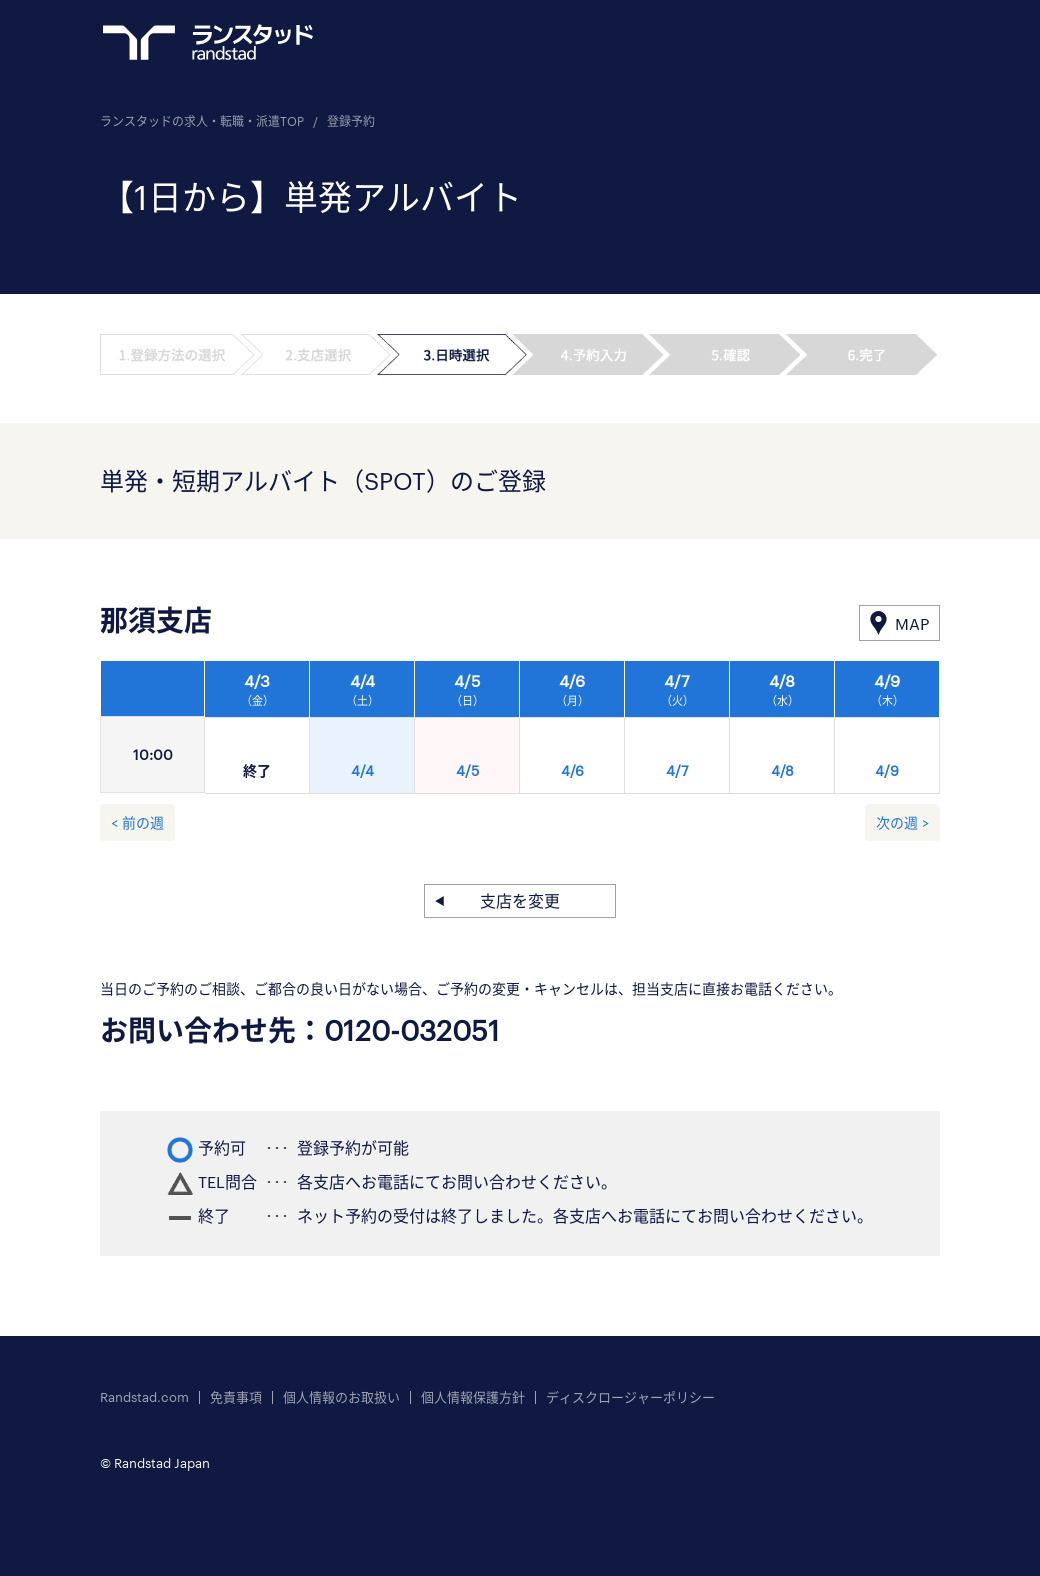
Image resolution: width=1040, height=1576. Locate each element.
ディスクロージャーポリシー (630, 1397)
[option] (572, 733)
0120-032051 (412, 1030)
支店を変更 (520, 900)
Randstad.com (144, 1397)
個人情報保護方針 (473, 1397)
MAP (912, 623)
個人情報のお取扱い (341, 1397)
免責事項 (236, 1397)
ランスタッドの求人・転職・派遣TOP (202, 121)
